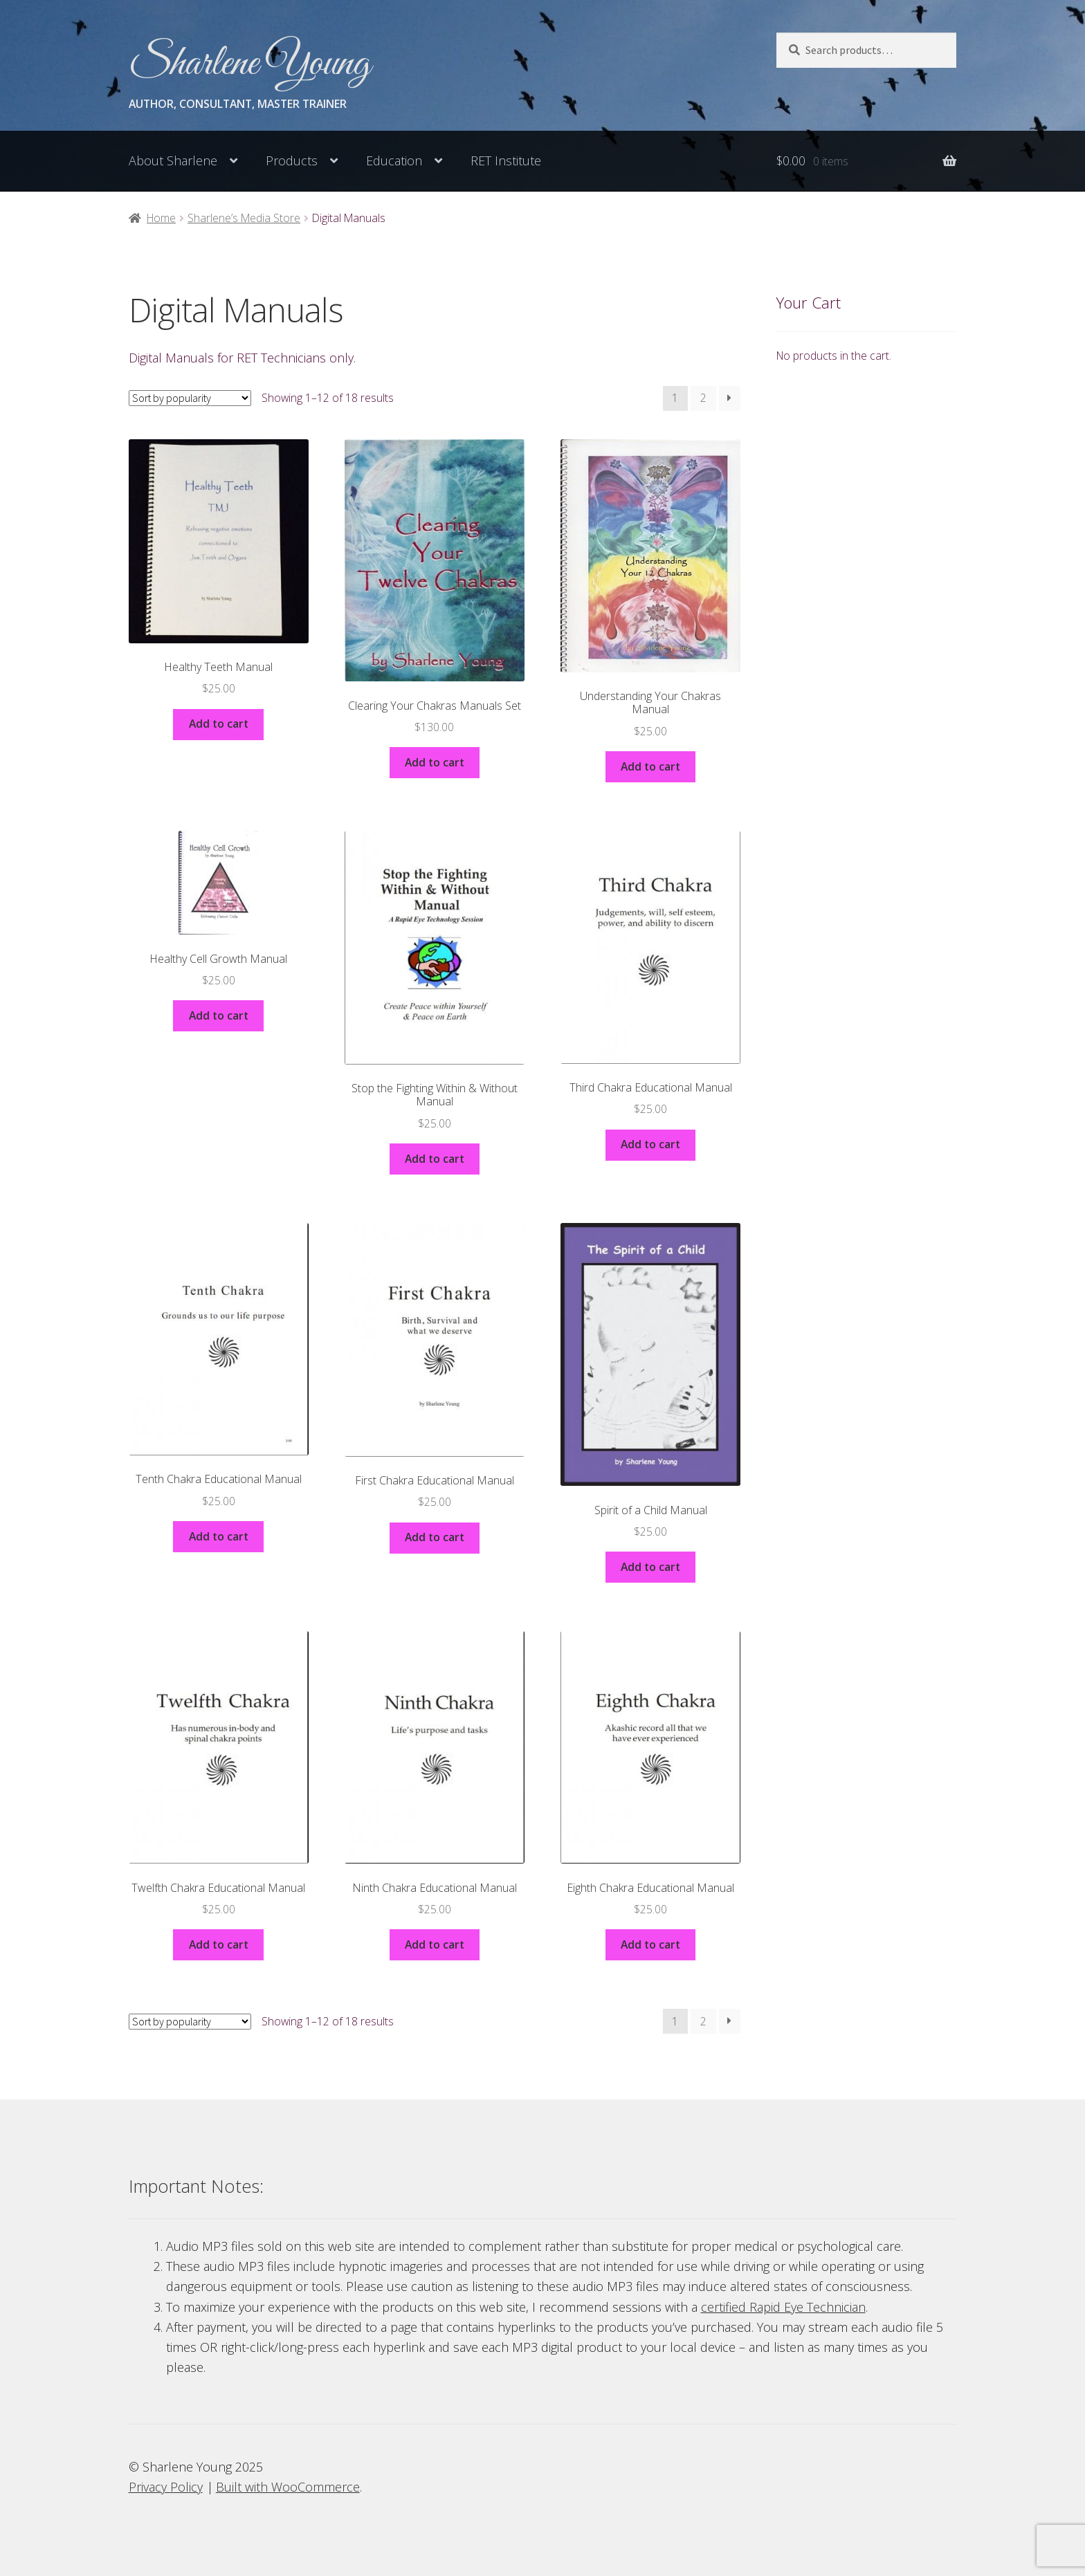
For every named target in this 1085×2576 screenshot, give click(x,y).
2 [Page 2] (703, 397)
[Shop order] (190, 398)
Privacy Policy (166, 2486)
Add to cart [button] (218, 723)
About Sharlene (173, 160)
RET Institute (506, 160)
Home (161, 218)
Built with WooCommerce (288, 2486)
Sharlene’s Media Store (244, 218)
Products (292, 160)
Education (394, 160)
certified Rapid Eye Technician (783, 2307)
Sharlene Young (249, 64)
